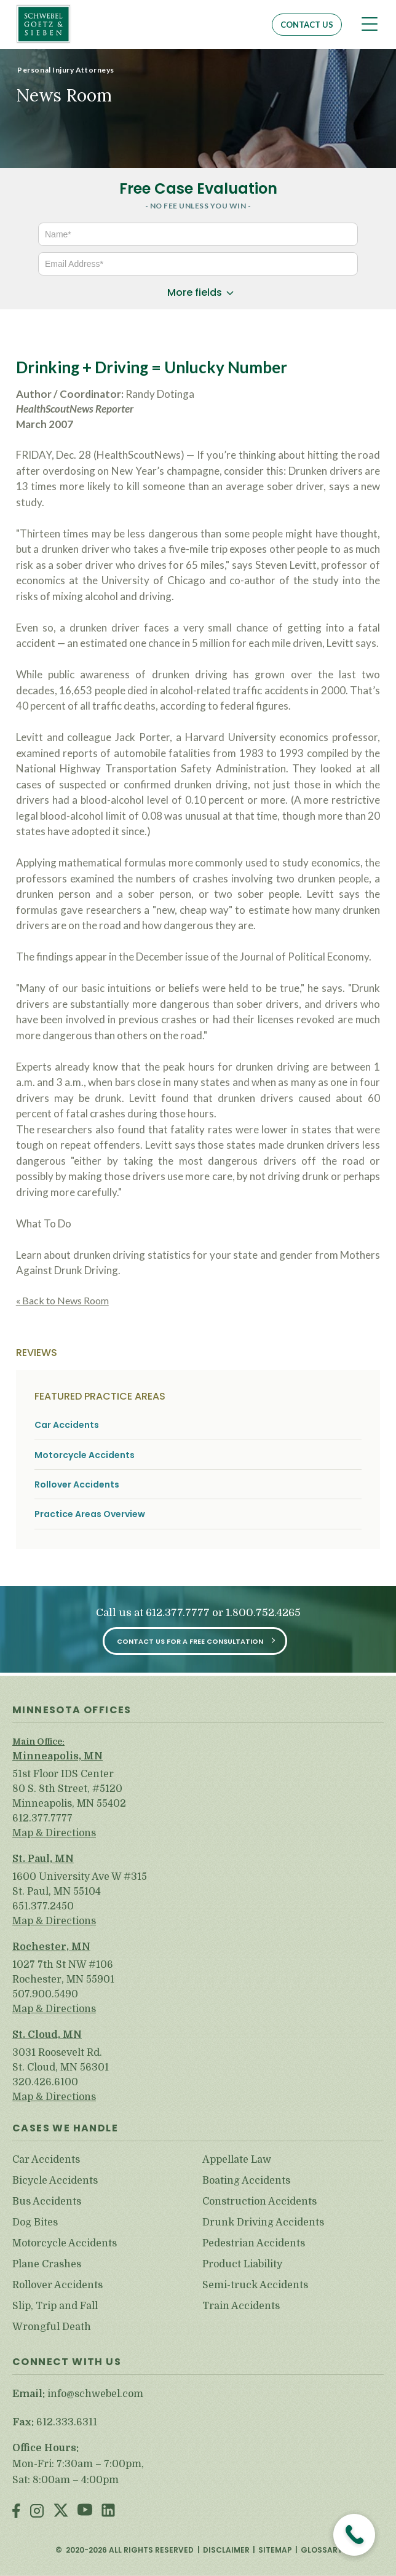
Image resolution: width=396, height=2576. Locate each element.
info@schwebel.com (95, 2394)
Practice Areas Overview (89, 1514)
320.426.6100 (45, 2082)
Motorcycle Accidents (84, 1455)
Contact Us (306, 25)
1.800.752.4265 (263, 1613)
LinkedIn (108, 2511)
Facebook (16, 2511)
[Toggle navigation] (369, 24)
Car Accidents (66, 1425)
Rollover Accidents (76, 1484)
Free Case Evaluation (198, 188)
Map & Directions (54, 1833)
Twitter (60, 2511)
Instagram (37, 2511)
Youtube (84, 2511)
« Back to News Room (62, 1300)
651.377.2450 (43, 1906)
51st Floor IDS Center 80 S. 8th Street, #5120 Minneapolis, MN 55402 (69, 1789)
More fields (194, 292)
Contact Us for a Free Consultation (190, 1641)
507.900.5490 (45, 1994)
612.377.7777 (178, 1613)
